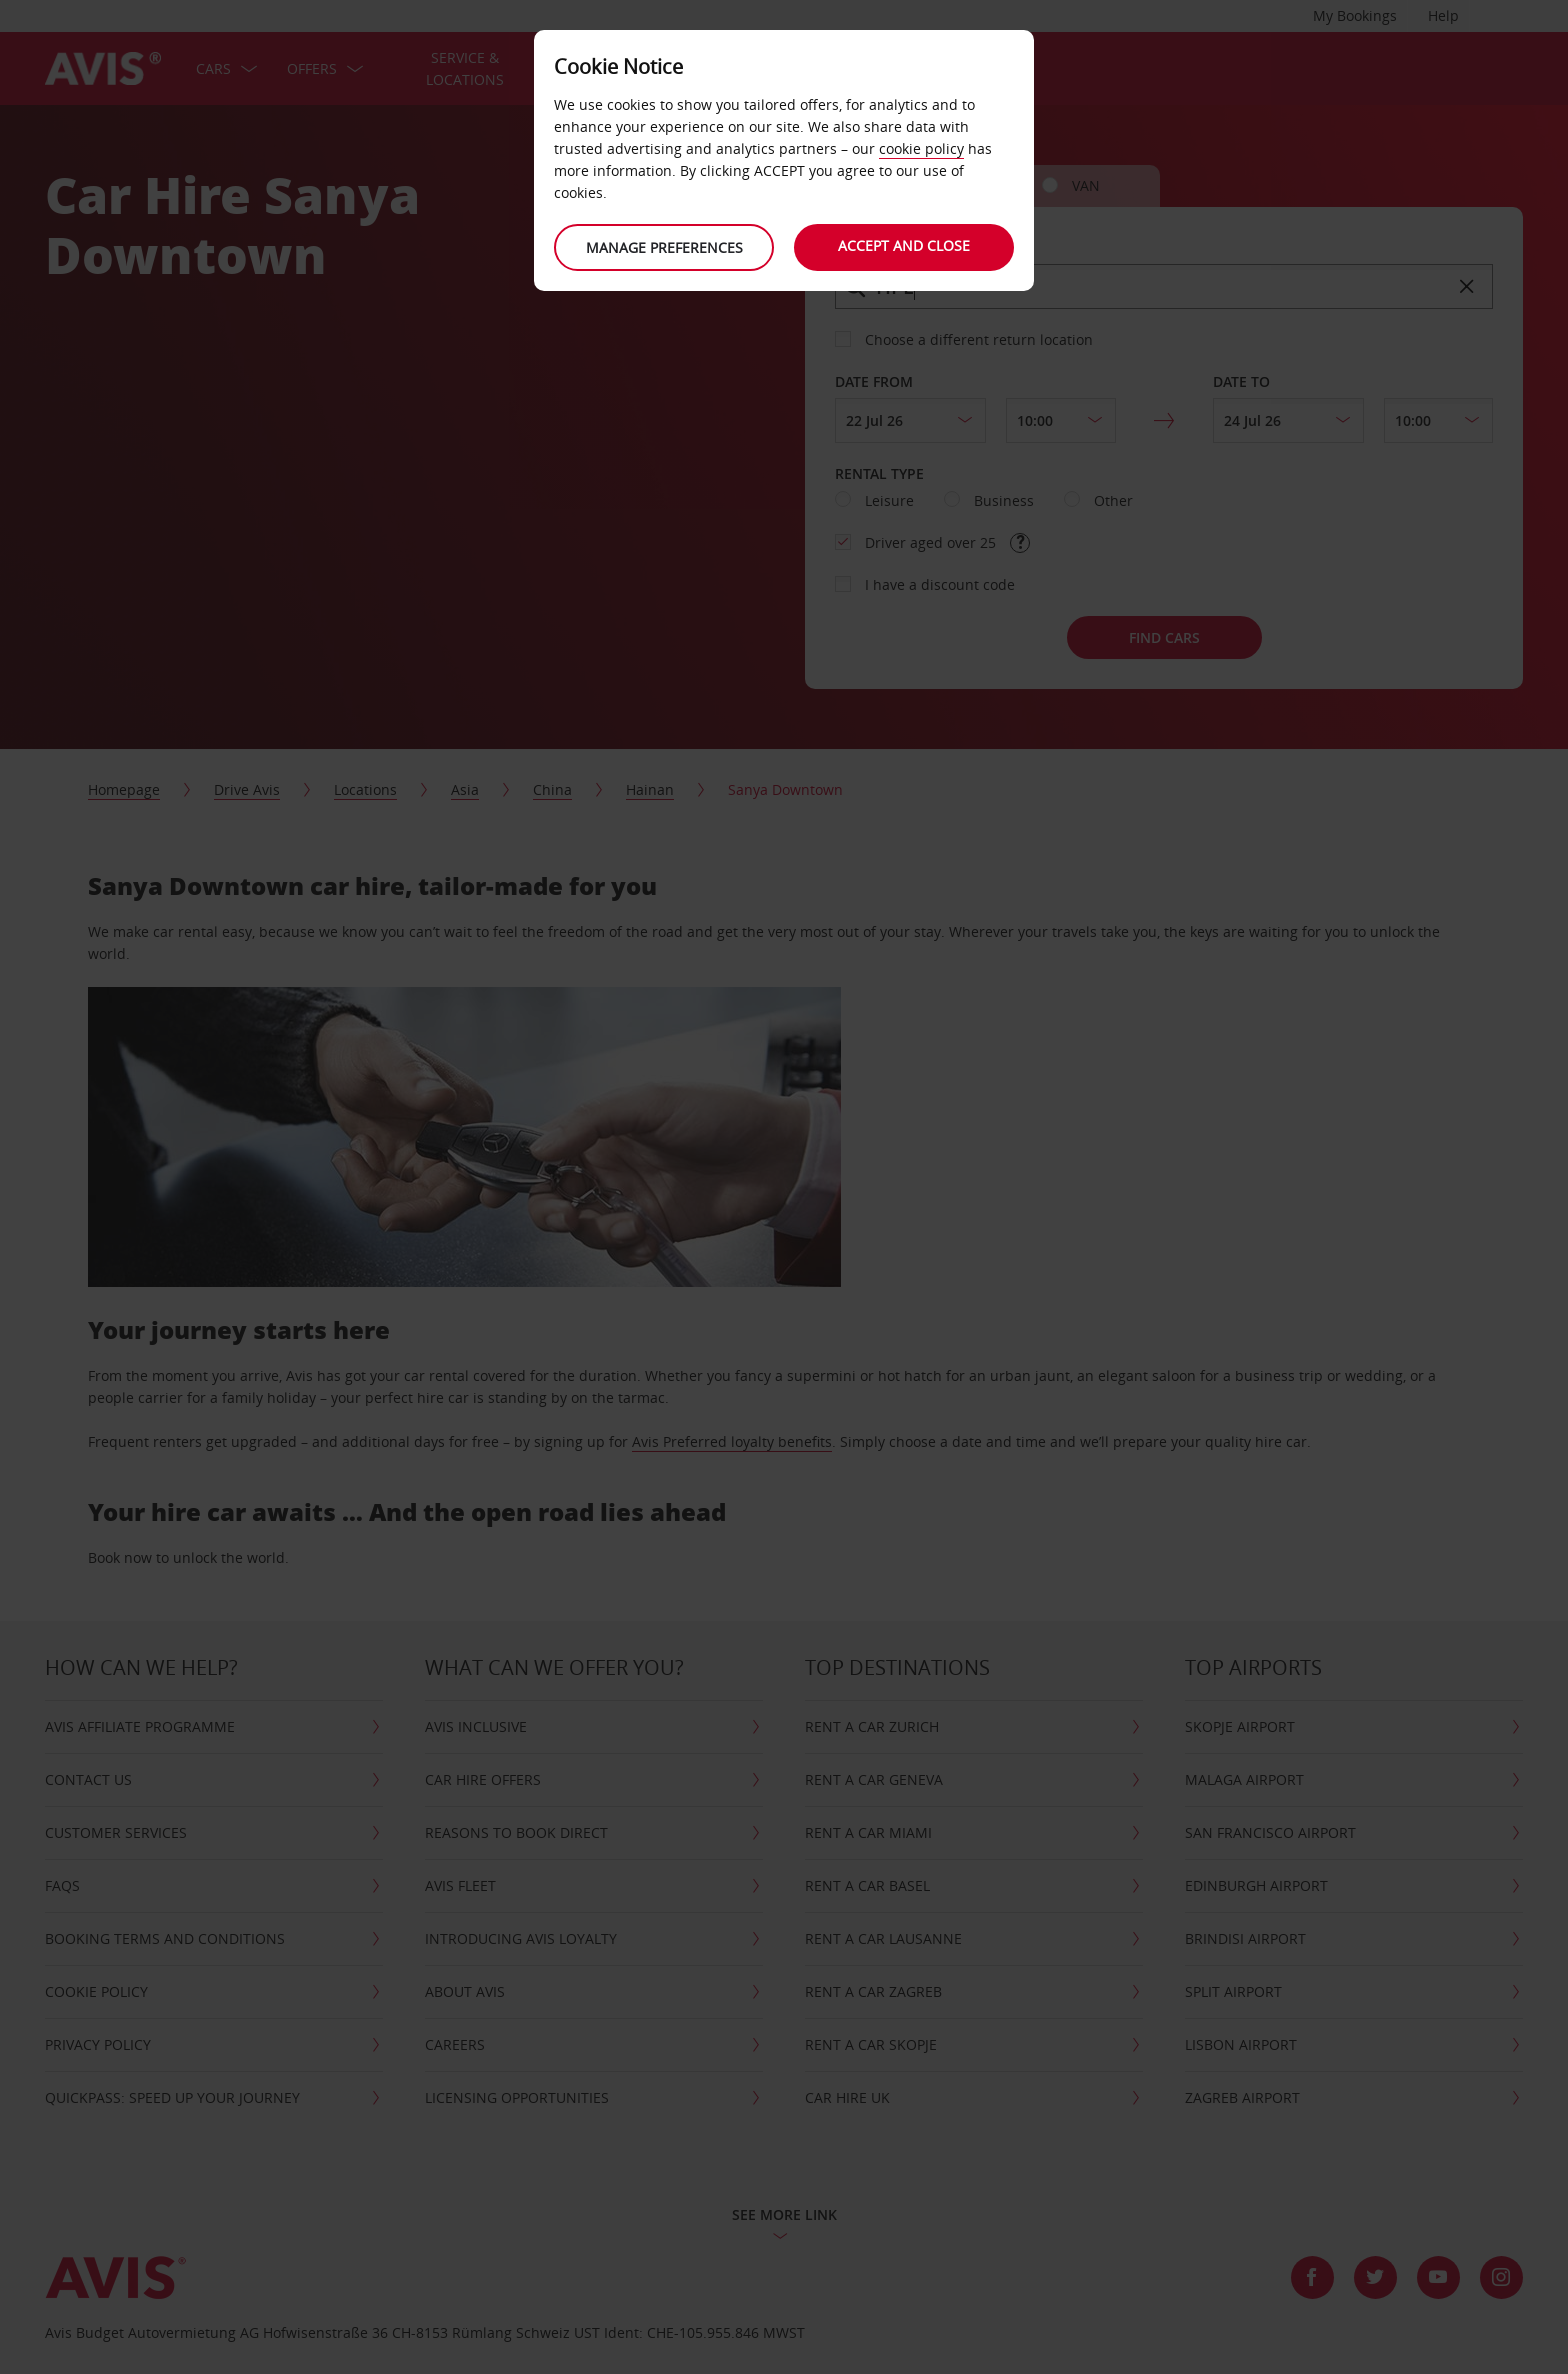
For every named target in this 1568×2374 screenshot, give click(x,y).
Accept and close (904, 245)
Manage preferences (664, 247)
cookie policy (921, 148)
